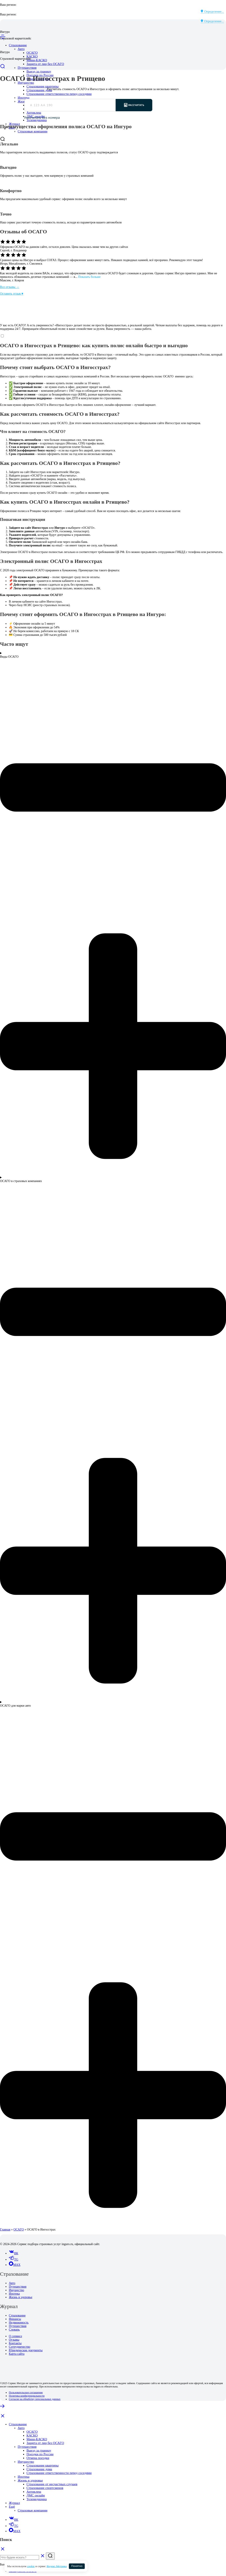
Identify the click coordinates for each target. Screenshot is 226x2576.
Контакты (15, 2343)
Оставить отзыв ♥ (11, 293)
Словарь (14, 2329)
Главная (5, 2229)
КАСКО (32, 56)
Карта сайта (16, 2353)
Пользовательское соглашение (26, 2392)
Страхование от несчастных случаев (51, 2484)
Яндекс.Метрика (57, 2566)
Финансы (15, 2319)
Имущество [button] (26, 2461)
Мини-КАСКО (36, 60)
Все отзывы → (9, 287)
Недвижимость (18, 2322)
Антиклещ (33, 2491)
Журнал (14, 2503)
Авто (12, 2283)
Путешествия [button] (27, 67)
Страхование (17, 2315)
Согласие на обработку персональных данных (34, 2399)
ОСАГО (32, 52)
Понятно (76, 2566)
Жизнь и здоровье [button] (30, 2480)
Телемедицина (36, 120)
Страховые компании (32, 131)
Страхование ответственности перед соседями (59, 2473)
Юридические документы (26, 2350)
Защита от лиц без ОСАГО (45, 64)
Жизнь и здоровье (20, 2297)
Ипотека (14, 2293)
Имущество (16, 2290)
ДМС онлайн (35, 2495)
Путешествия (17, 2286)
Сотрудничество (19, 2346)
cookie (31, 2566)
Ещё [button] (12, 2506)
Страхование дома (39, 90)
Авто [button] (21, 49)
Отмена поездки (37, 2458)
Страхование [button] (18, 2424)
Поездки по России (39, 2454)
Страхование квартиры (42, 86)
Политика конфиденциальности (27, 2395)
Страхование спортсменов (44, 2488)
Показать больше (89, 276)
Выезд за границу (38, 71)
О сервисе (15, 2336)
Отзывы (14, 2339)
